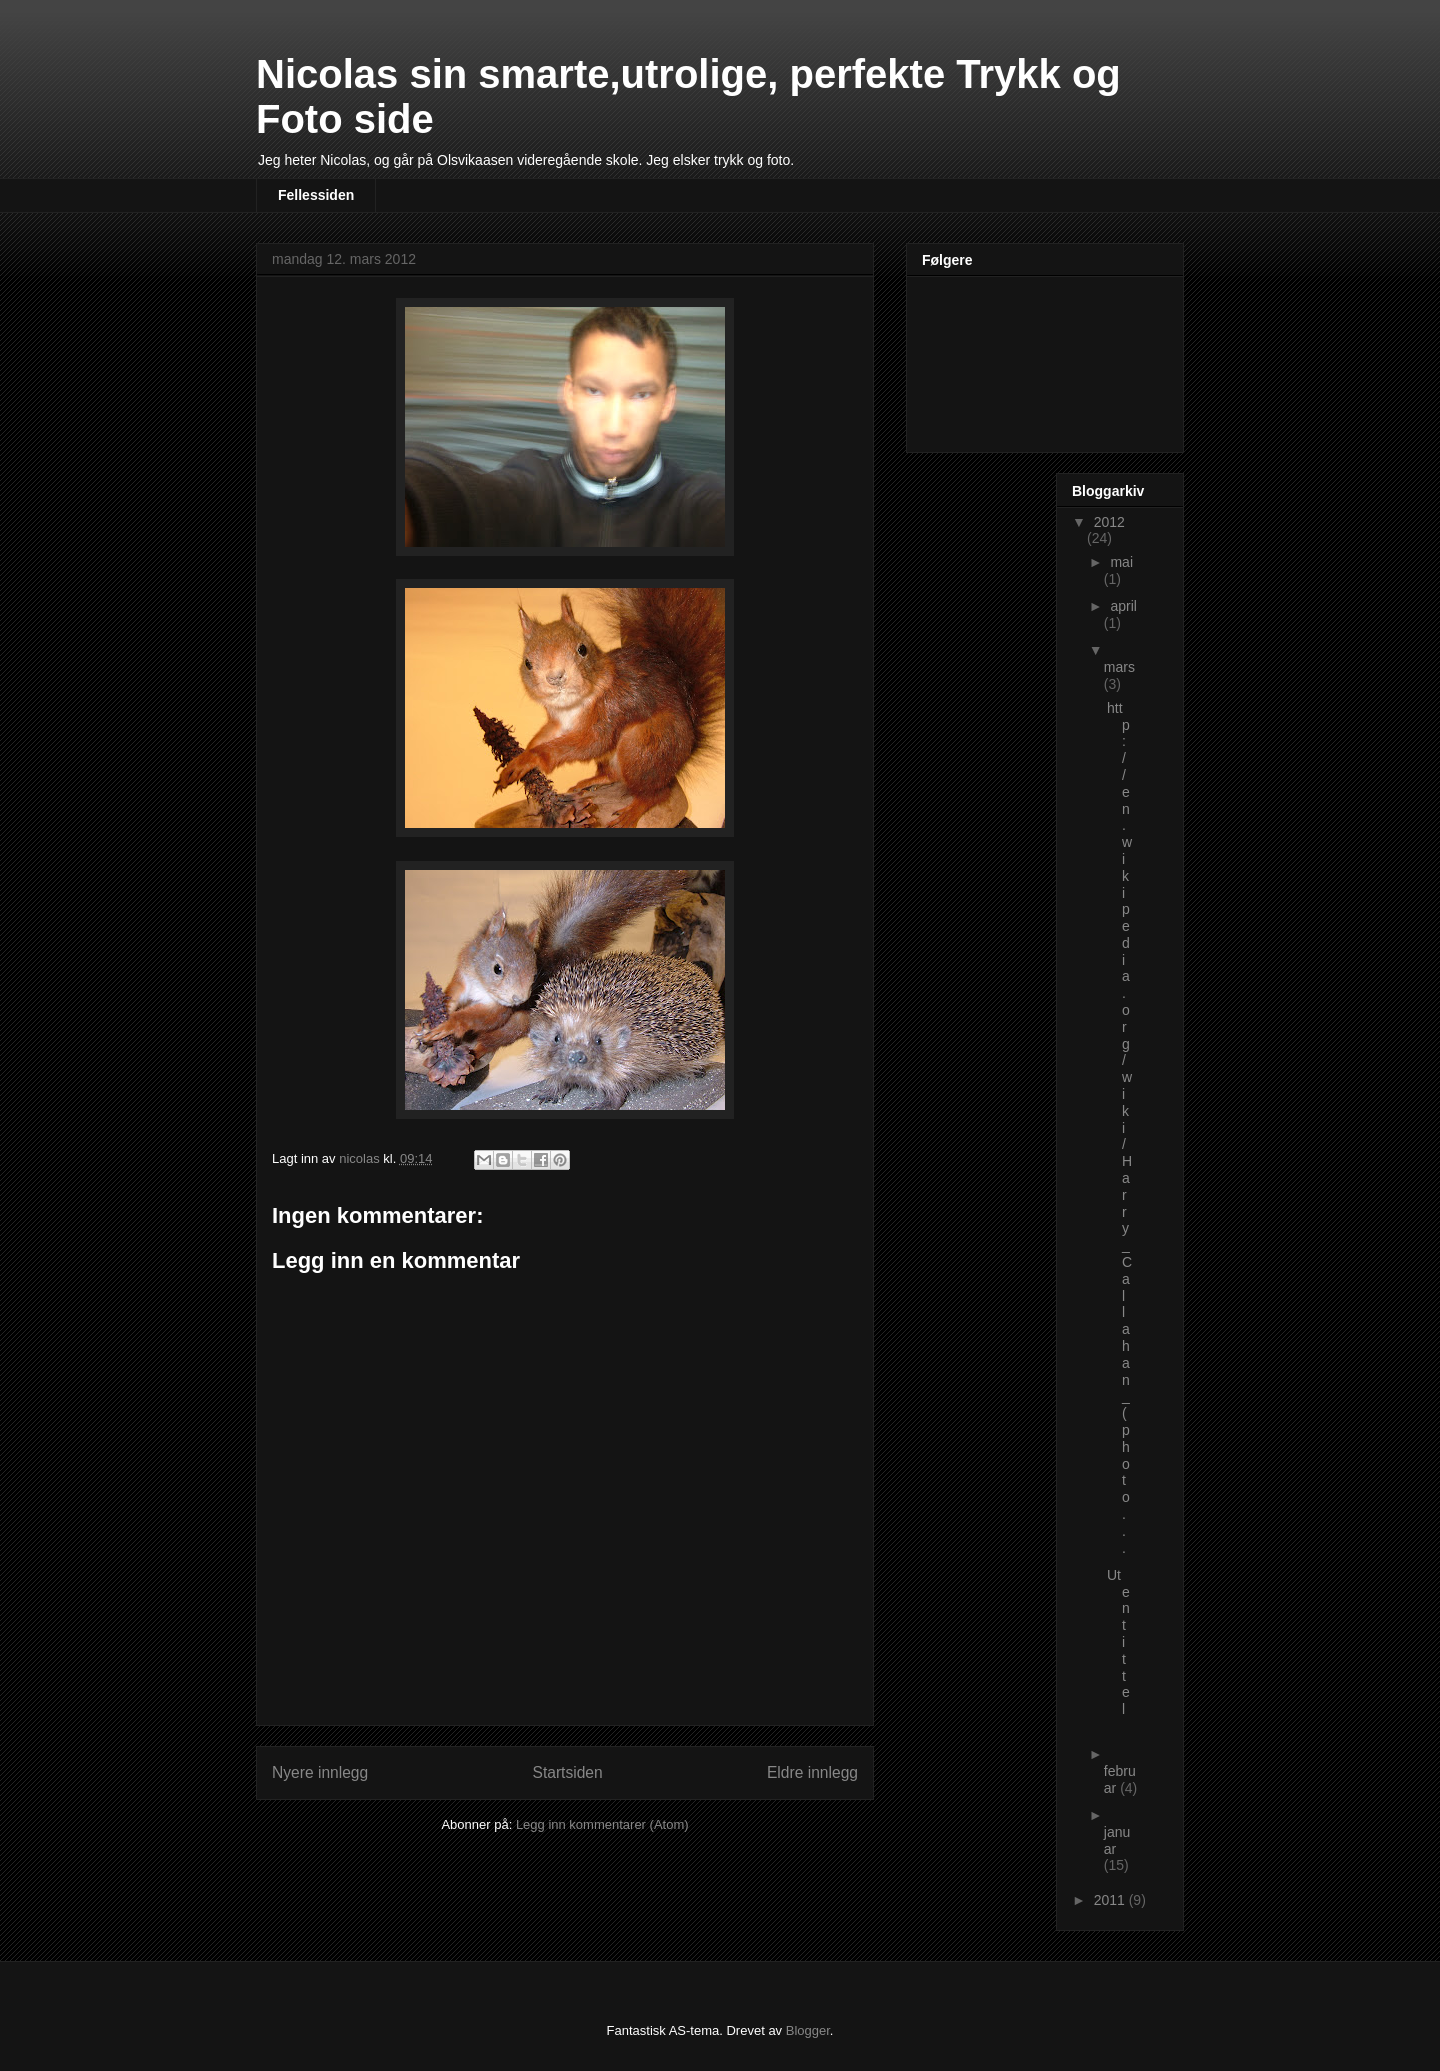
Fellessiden (316, 195)
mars (1119, 667)
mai (1121, 562)
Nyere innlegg (320, 1772)
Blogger (808, 2030)
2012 (1109, 522)
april (1123, 606)
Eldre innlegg (812, 1772)
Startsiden (567, 1772)
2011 (1111, 1900)
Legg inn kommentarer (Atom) (602, 1824)
